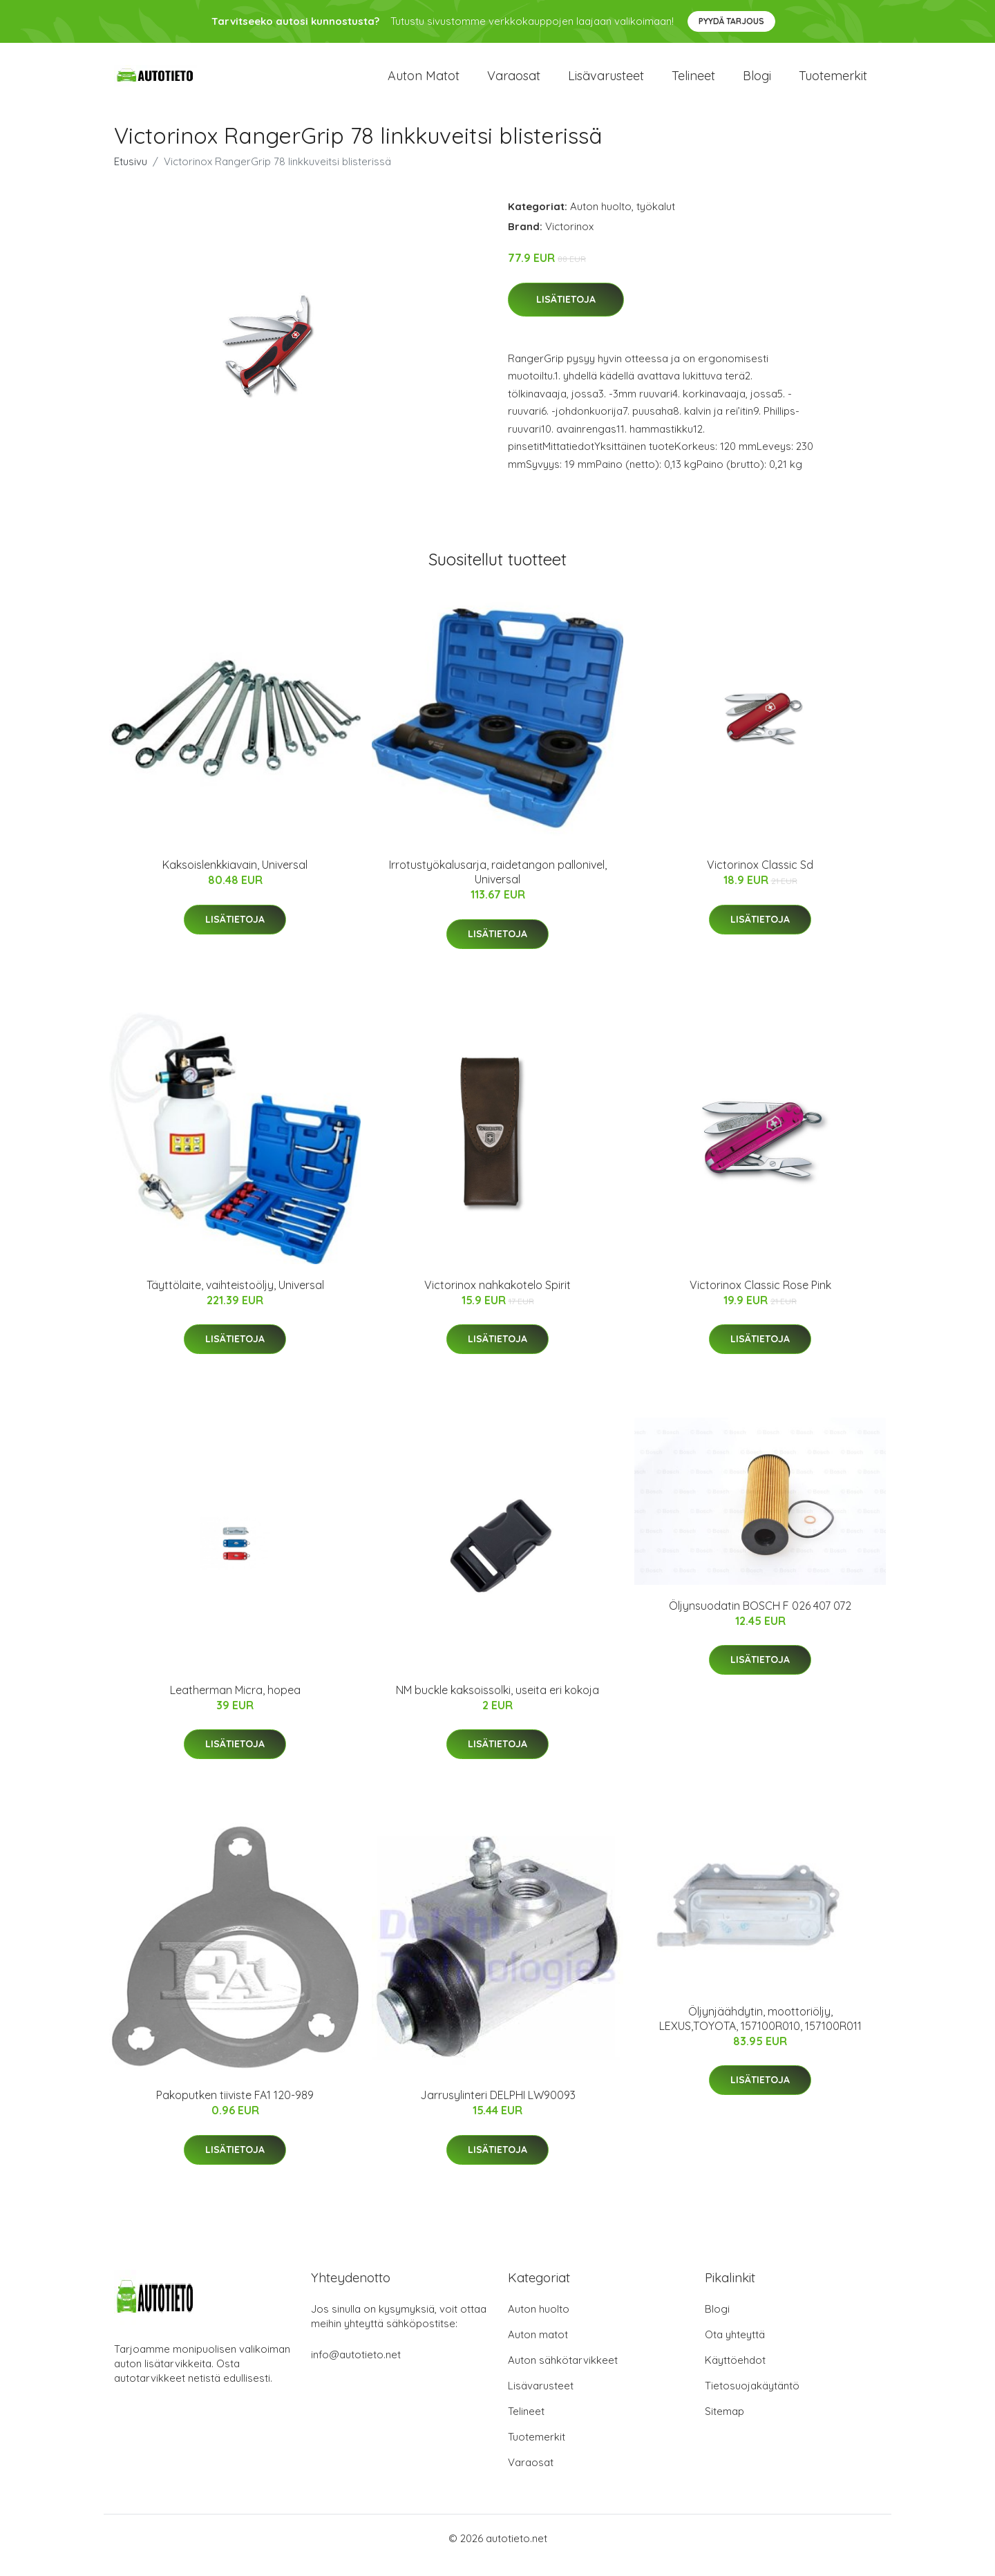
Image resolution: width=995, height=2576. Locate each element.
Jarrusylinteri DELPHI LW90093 (498, 2109)
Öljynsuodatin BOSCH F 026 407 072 (760, 1619)
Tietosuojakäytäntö (752, 2399)
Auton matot (423, 83)
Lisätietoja (566, 313)
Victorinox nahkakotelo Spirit (497, 1299)
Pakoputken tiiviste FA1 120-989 (235, 2109)
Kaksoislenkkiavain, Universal (234, 878)
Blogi (757, 83)
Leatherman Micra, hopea (235, 1704)
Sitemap (724, 2425)
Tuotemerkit (833, 83)
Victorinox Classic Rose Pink (760, 1299)
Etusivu (130, 175)
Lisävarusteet (606, 83)
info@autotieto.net (356, 2368)
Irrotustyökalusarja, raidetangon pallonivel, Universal (498, 886)
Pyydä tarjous (731, 21)
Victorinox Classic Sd (760, 878)
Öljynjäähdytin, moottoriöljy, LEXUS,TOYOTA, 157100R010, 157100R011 (760, 2032)
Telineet (693, 83)
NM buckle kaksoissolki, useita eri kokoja (497, 1704)
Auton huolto (601, 220)
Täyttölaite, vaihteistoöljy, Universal (235, 1299)
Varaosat (513, 83)
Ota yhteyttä (735, 2348)
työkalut (655, 220)
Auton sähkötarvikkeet (563, 2373)
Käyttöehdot (735, 2373)
